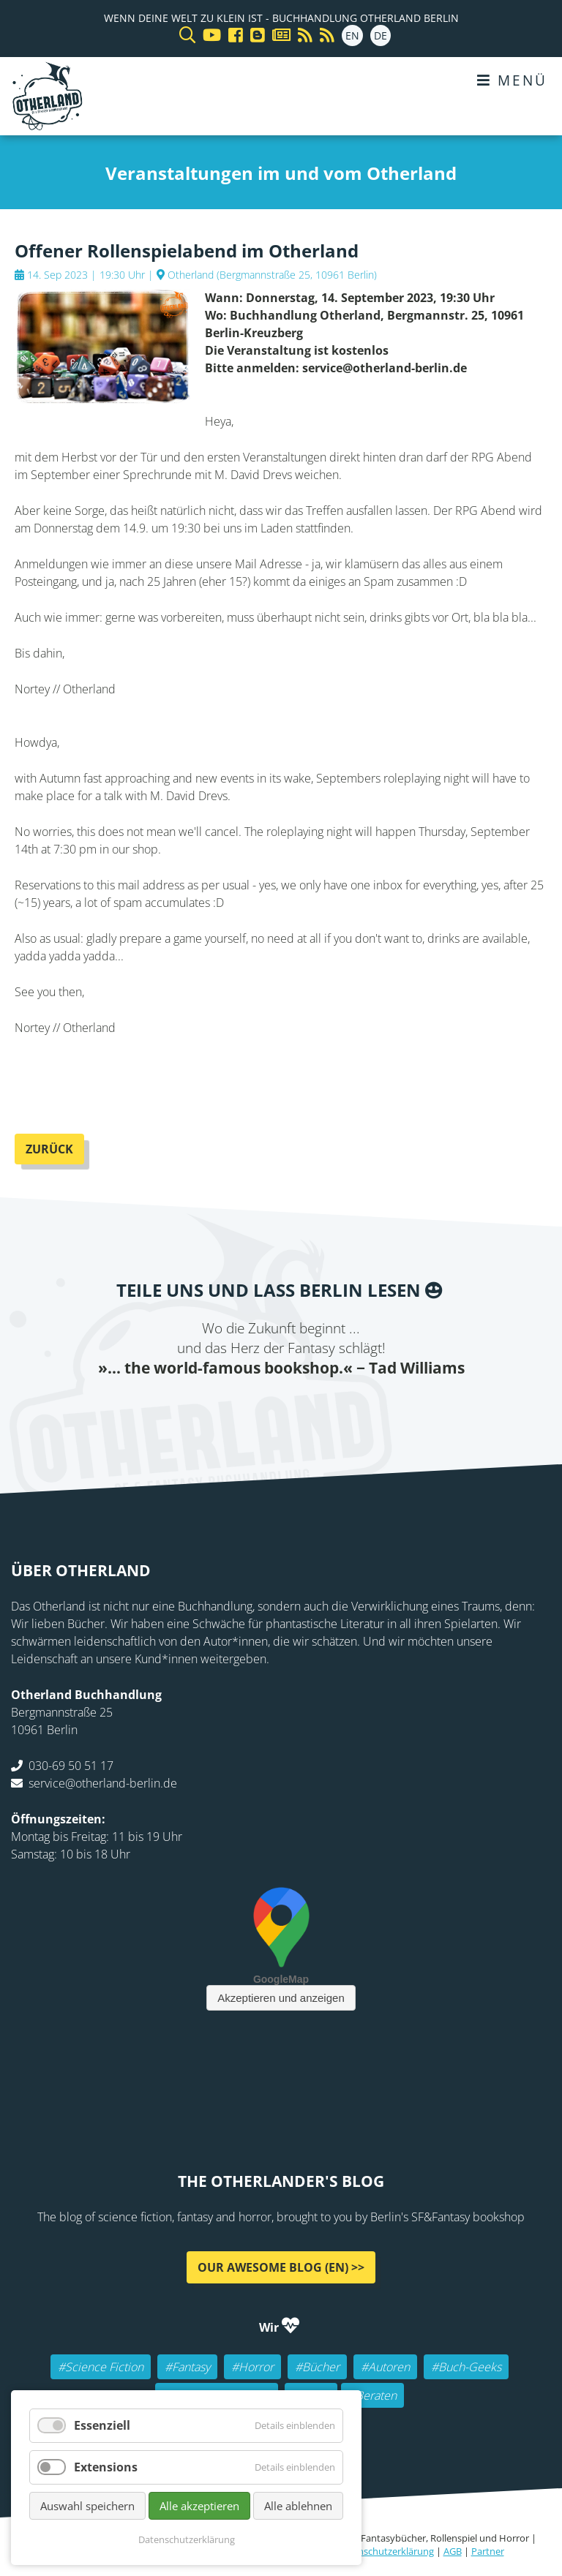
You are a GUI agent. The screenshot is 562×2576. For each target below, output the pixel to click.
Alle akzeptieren (199, 2505)
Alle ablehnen (298, 2505)
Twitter (222, 1408)
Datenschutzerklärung (385, 2551)
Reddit (281, 1408)
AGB (452, 2551)
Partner (487, 2551)
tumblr (339, 1408)
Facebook (193, 1408)
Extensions (106, 2467)
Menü (512, 80)
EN (352, 35)
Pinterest (369, 1408)
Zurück (49, 1149)
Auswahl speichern (87, 2505)
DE (380, 35)
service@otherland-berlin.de (103, 1782)
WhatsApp (310, 1408)
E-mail (251, 1408)
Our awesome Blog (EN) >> (281, 2267)
